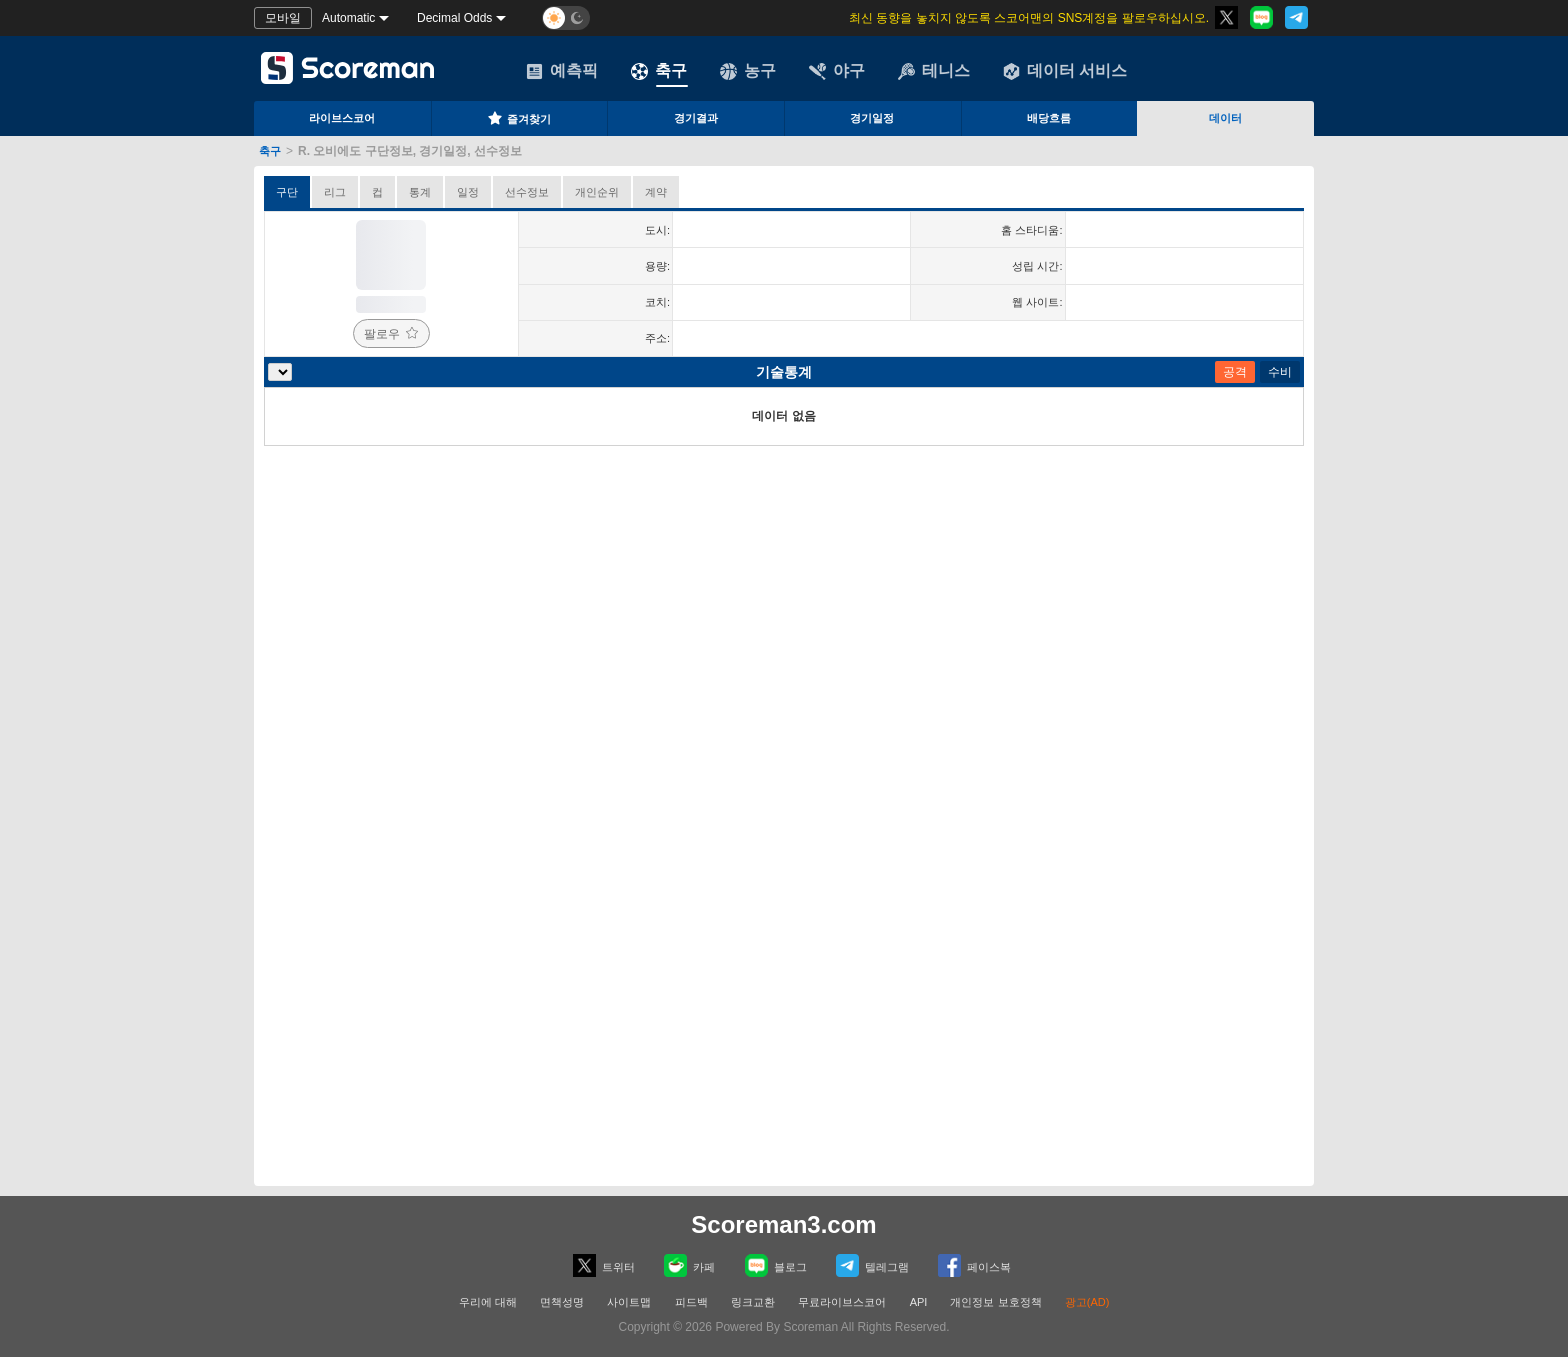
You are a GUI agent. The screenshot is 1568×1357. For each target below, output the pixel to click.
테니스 (934, 71)
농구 (748, 71)
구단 (287, 192)
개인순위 (597, 192)
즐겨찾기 (519, 118)
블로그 (776, 1265)
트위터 (604, 1265)
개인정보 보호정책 (995, 1302)
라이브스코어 (342, 118)
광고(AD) (1087, 1302)
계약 (656, 192)
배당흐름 (1049, 118)
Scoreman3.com (783, 1224)
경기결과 (696, 118)
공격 (1235, 372)
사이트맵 (629, 1302)
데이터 (1225, 118)
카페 (689, 1265)
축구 (659, 71)
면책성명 (562, 1302)
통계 (420, 192)
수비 (1280, 372)
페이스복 (974, 1265)
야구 (837, 71)
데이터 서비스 (1065, 71)
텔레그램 (872, 1265)
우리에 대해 (488, 1302)
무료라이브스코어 (842, 1302)
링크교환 (753, 1302)
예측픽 (562, 71)
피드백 (691, 1302)
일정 (468, 192)
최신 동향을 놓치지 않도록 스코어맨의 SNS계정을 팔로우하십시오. (1029, 18)
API (920, 1302)
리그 (335, 192)
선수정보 (527, 192)
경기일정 (872, 118)
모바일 (283, 18)
